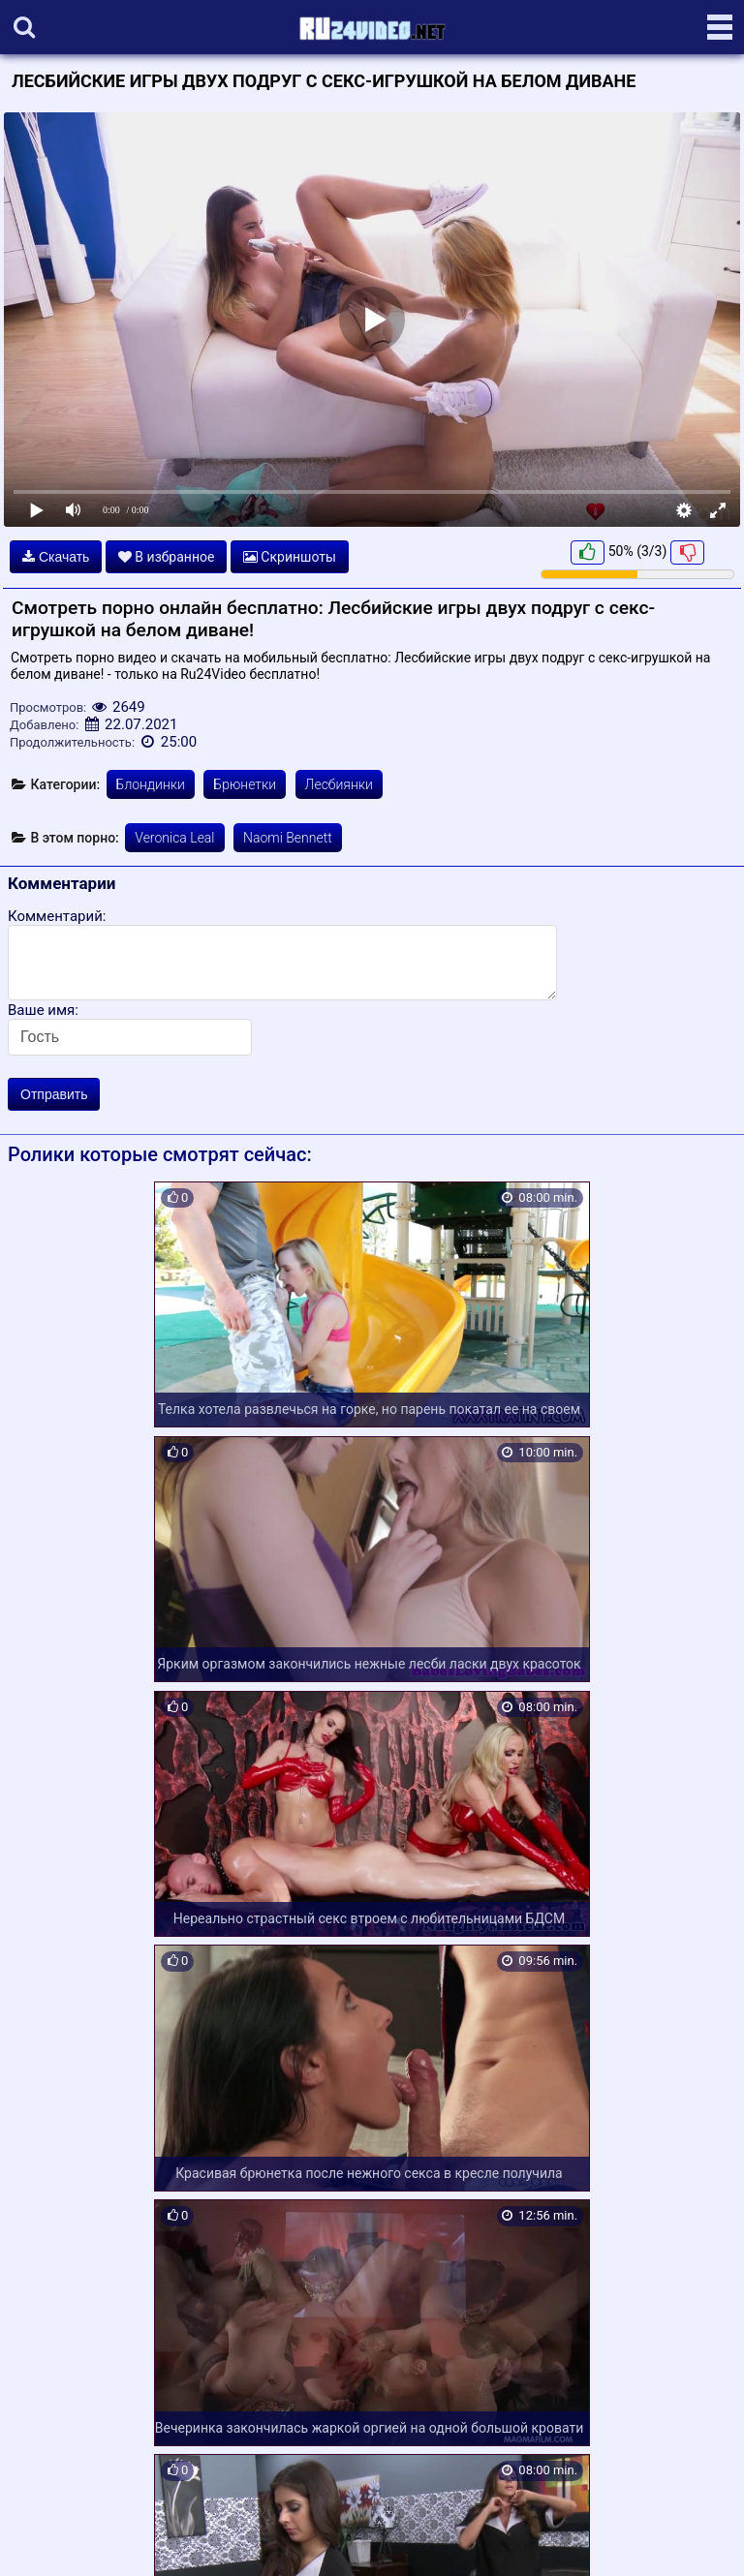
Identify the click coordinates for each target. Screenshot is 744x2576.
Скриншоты (289, 557)
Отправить (53, 1094)
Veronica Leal (174, 837)
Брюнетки (244, 784)
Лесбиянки (339, 784)
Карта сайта (43, 2538)
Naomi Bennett (287, 837)
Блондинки (150, 784)
